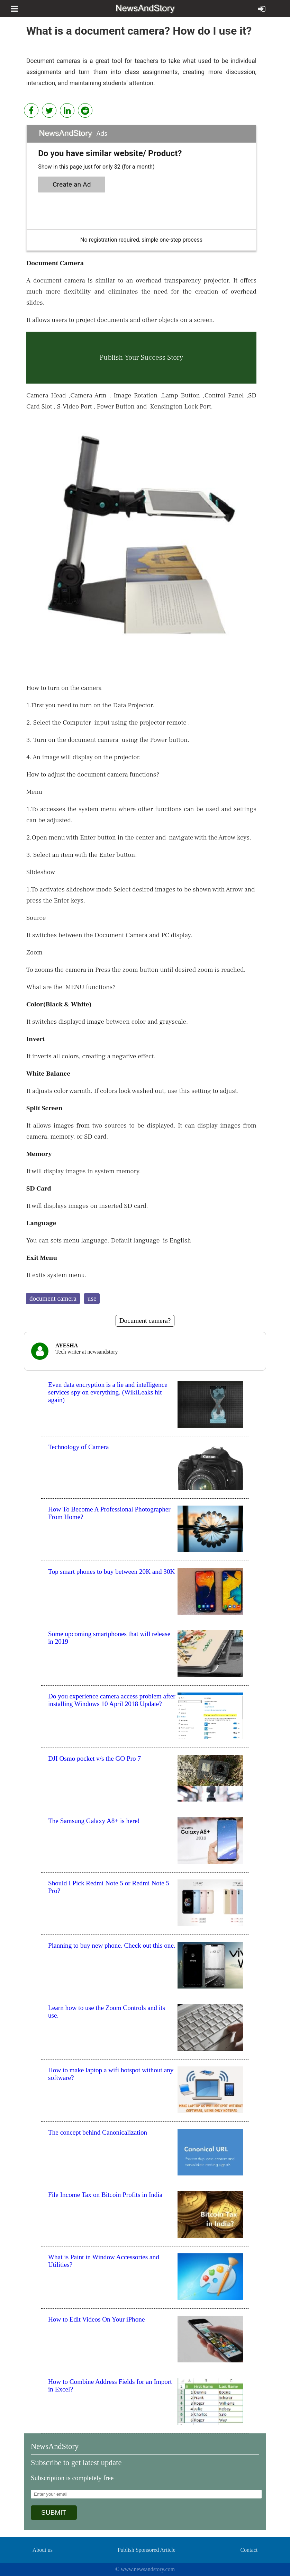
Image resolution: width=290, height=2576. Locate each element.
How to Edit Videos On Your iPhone (96, 2319)
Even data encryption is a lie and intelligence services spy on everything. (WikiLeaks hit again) (107, 1392)
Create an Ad (72, 184)
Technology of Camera (78, 1447)
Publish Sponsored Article (146, 2550)
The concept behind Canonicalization (97, 2132)
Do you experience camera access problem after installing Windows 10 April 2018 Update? (111, 1700)
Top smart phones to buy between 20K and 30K (111, 1571)
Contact (248, 2550)
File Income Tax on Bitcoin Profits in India (105, 2194)
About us (43, 2550)
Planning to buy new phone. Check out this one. (111, 1945)
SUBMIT (53, 2512)
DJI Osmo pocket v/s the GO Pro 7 (94, 1758)
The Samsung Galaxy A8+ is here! (94, 1820)
